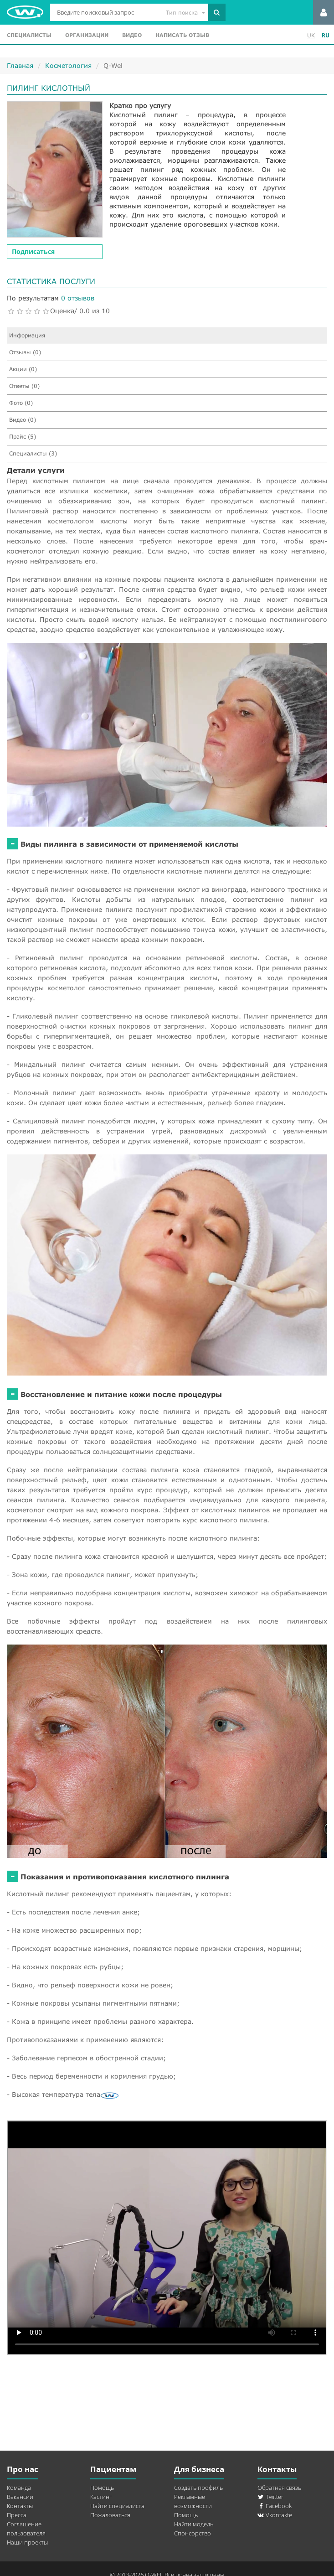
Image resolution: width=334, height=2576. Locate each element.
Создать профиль (198, 2487)
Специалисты (29, 35)
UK (311, 35)
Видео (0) (22, 419)
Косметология (68, 65)
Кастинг (101, 2497)
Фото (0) (21, 402)
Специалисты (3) (33, 453)
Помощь (102, 2487)
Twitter (270, 2497)
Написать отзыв (182, 35)
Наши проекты (27, 2542)
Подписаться (33, 251)
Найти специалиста (117, 2506)
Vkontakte (274, 2515)
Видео (132, 35)
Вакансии (20, 2497)
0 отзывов (77, 298)
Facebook (274, 2506)
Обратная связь (279, 2487)
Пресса (16, 2515)
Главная (20, 65)
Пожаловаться (110, 2515)
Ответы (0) (24, 386)
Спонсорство (192, 2533)
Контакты (20, 2506)
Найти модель (193, 2524)
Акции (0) (23, 369)
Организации (86, 35)
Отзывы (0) (25, 352)
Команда (19, 2487)
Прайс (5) (22, 436)
